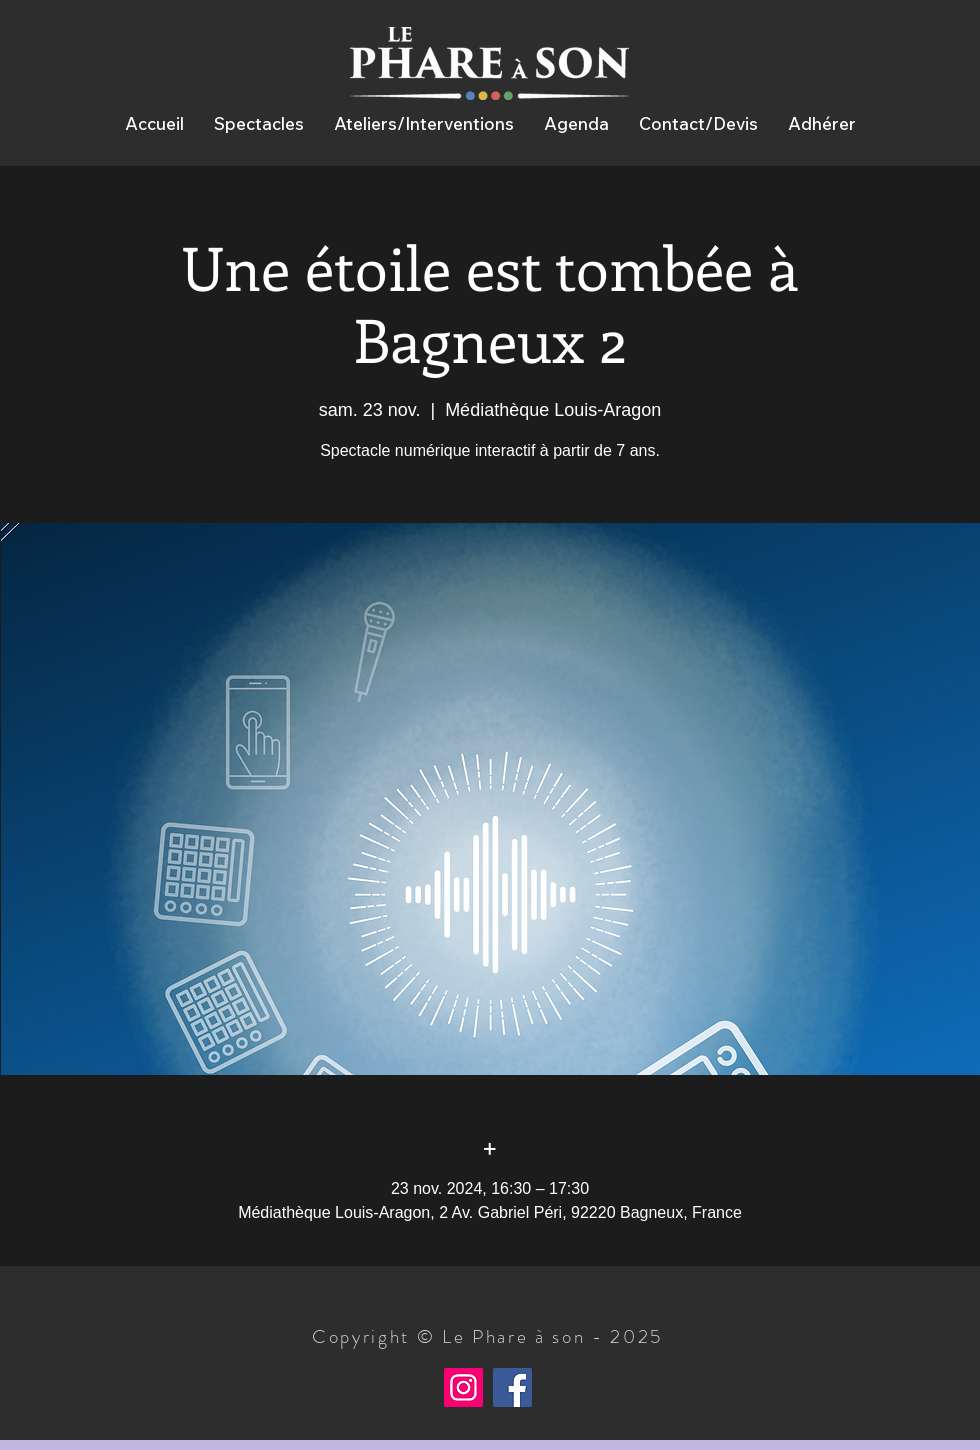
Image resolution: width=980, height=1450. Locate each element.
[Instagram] (463, 1387)
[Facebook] (512, 1387)
